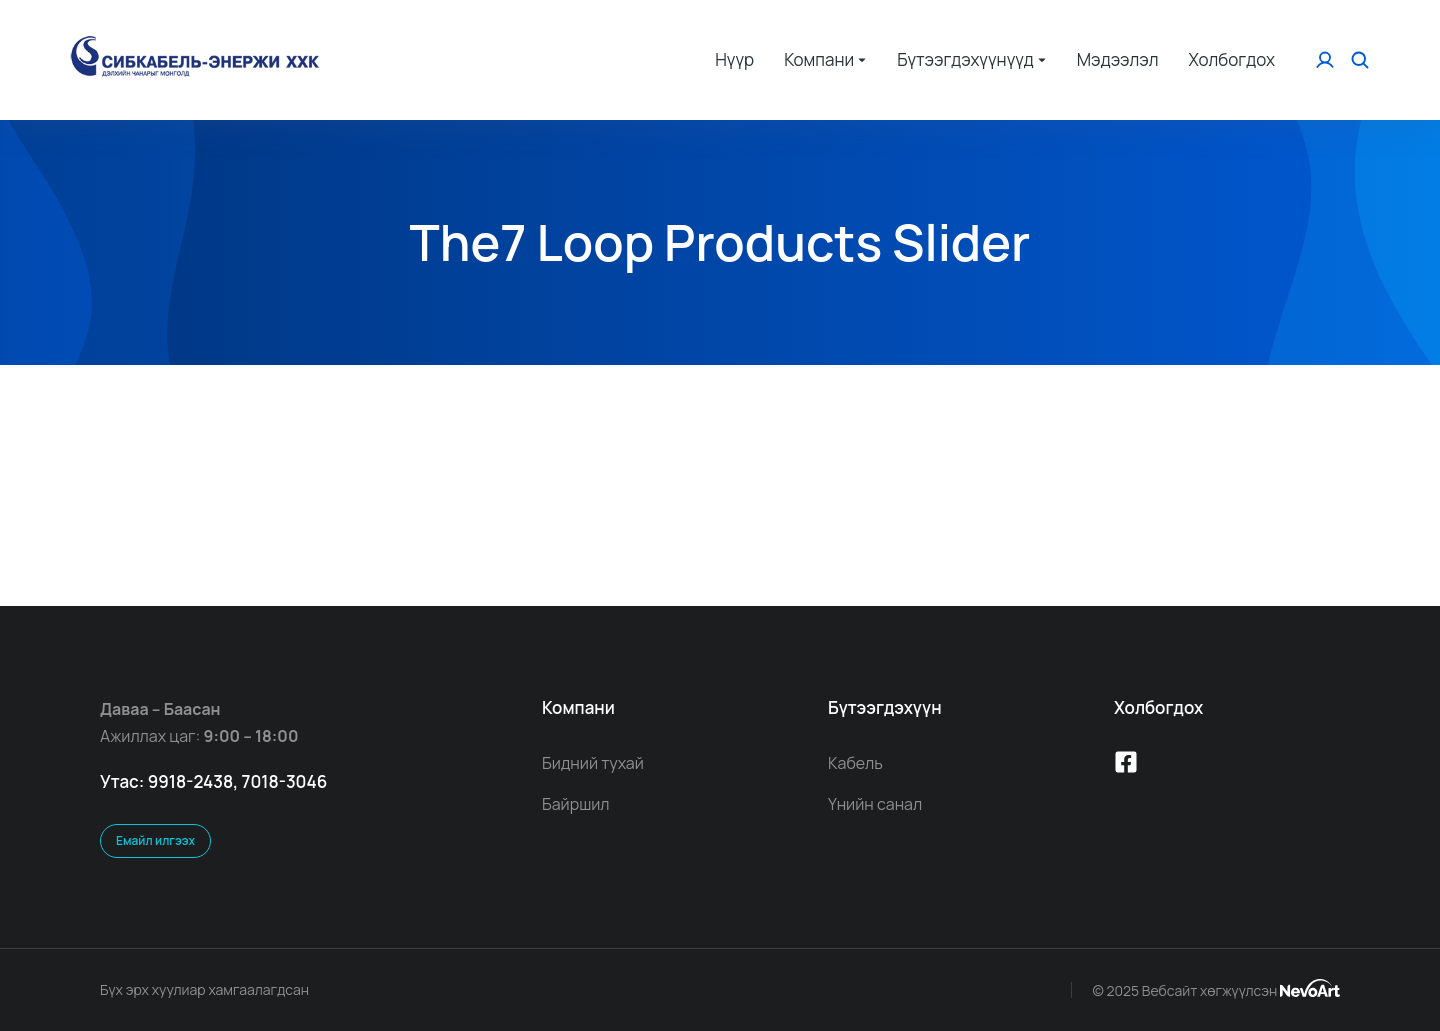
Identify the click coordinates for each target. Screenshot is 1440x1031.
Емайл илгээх (155, 840)
